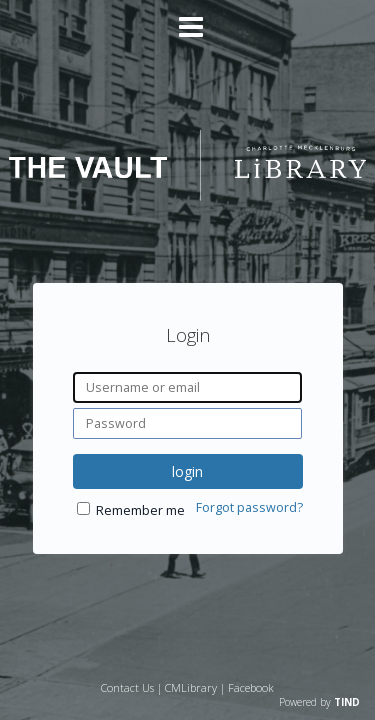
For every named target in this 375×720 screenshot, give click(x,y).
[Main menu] (188, 19)
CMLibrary (191, 687)
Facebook (251, 687)
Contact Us (127, 687)
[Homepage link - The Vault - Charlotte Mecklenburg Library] (187, 194)
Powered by (319, 702)
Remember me (140, 510)
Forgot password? (249, 507)
